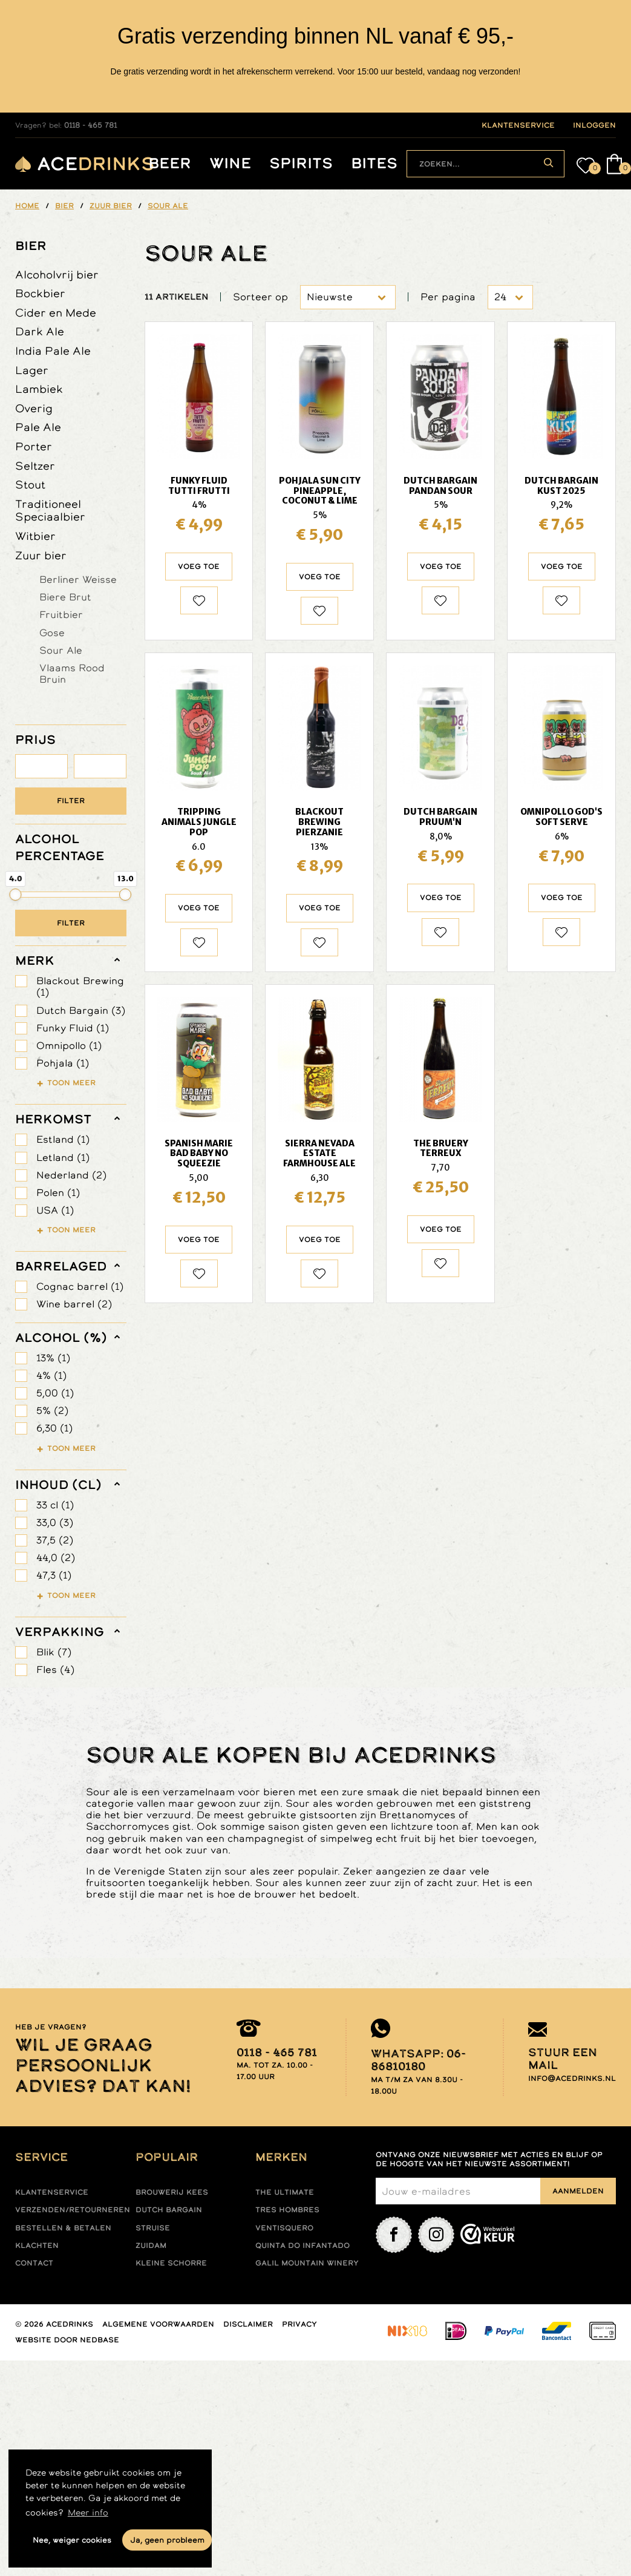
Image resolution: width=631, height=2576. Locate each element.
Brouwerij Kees (172, 2192)
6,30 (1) (54, 1428)
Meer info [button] (88, 2512)
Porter (33, 446)
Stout (30, 484)
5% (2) (52, 1410)
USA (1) (55, 1210)
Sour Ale (60, 650)
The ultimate (284, 2192)
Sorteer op (260, 297)
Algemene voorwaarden (158, 2324)
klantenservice (518, 125)
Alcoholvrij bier (57, 274)
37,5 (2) (54, 1540)
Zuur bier (41, 555)
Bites (374, 163)
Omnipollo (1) (69, 1045)
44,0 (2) (55, 1557)
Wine (230, 163)
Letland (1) (63, 1157)
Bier (31, 245)
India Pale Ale (53, 350)
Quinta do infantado (302, 2245)
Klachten (37, 2245)
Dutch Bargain (169, 2210)
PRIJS (35, 739)
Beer (169, 163)
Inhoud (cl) (58, 1484)
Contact (34, 2263)
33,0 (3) (54, 1522)
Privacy (299, 2324)
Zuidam (151, 2245)
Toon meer (71, 1083)
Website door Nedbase (67, 2340)
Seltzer (35, 465)
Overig (34, 408)
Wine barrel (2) (74, 1304)
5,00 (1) (55, 1393)
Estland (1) (63, 1139)
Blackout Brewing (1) (80, 986)
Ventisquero (284, 2228)
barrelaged (60, 1266)
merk (34, 960)
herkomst (53, 1119)
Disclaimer (248, 2324)
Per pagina (448, 297)
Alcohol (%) (61, 1337)
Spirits (301, 163)
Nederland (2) (71, 1175)
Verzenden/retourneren (72, 2210)
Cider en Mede (55, 312)
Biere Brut (65, 596)
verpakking (59, 1631)
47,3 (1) (53, 1575)
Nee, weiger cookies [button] (72, 2540)
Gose (52, 632)
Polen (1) (58, 1192)
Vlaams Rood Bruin (72, 673)
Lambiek (39, 388)
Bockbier (40, 293)
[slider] (16, 895)
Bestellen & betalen (63, 2228)
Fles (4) (55, 1669)
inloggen (594, 125)
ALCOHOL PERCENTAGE (59, 847)
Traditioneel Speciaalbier (50, 510)
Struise (153, 2228)
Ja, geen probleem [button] (167, 2540)
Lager (31, 370)
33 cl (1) (55, 1505)
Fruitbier (61, 614)
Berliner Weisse (78, 579)
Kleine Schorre (171, 2263)
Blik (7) (53, 1652)
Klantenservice (51, 2192)
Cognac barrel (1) (79, 1286)
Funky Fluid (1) (72, 1028)
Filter (71, 801)
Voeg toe (199, 566)
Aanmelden (578, 2191)
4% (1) (51, 1375)
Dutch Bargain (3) (80, 1010)
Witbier (35, 536)
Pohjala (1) (62, 1063)
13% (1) (53, 1358)
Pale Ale (38, 427)
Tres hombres (287, 2210)
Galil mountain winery (307, 2263)
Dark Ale (39, 331)
